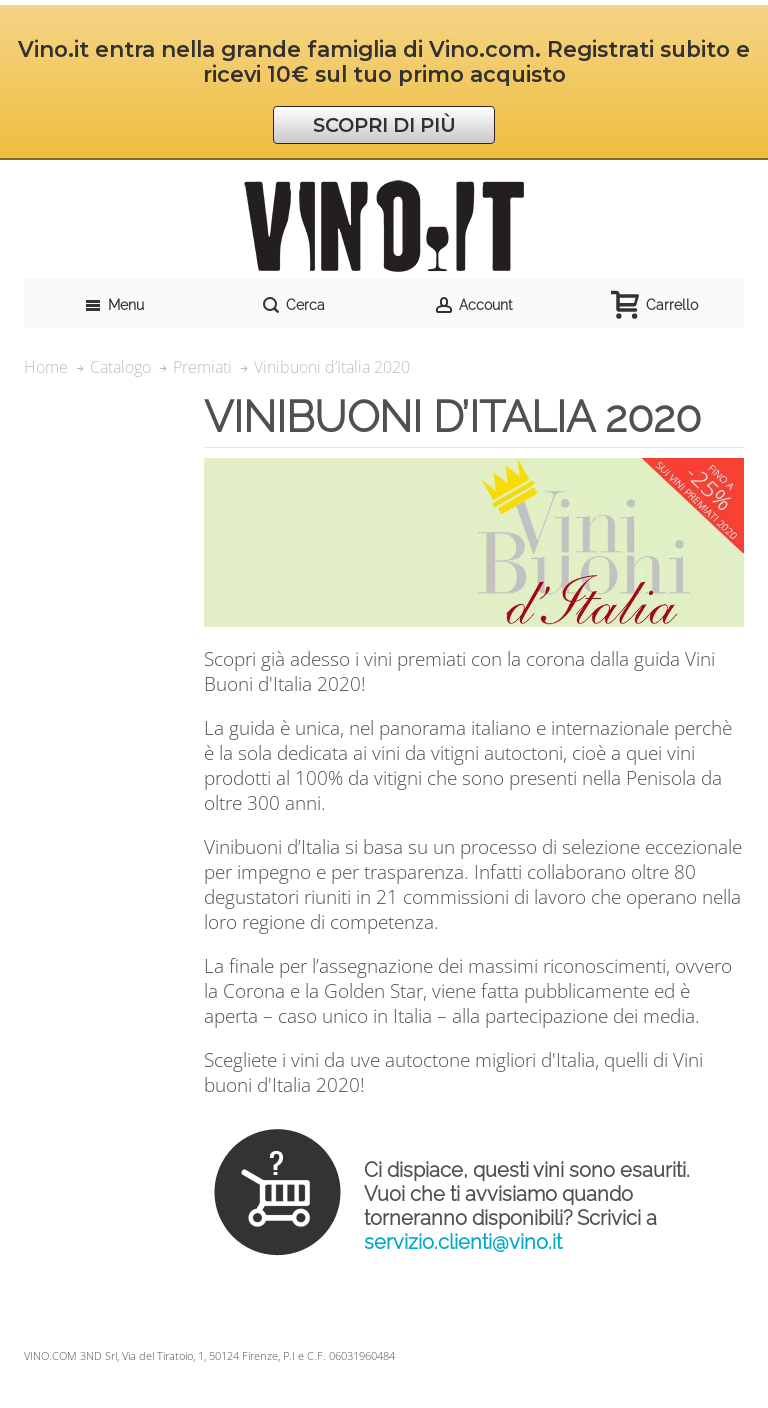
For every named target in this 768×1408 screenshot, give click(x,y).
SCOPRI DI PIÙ (384, 125)
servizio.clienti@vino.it (463, 1242)
